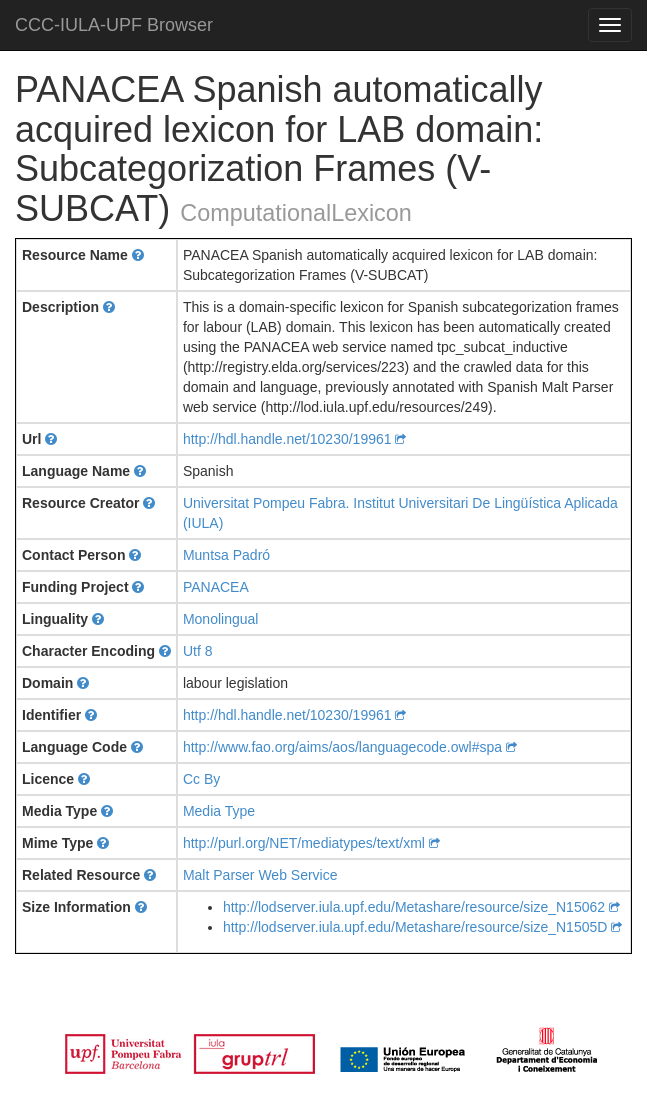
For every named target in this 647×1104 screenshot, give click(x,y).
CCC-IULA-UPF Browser (114, 25)
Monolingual (221, 619)
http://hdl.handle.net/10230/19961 (295, 439)
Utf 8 (198, 651)
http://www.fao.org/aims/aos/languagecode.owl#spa (350, 747)
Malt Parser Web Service (260, 875)
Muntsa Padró (226, 555)
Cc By (201, 779)
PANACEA (216, 587)
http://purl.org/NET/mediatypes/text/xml (311, 843)
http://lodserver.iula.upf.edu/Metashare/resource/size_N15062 (421, 907)
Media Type (219, 811)
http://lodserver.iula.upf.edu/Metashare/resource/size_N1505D (422, 927)
